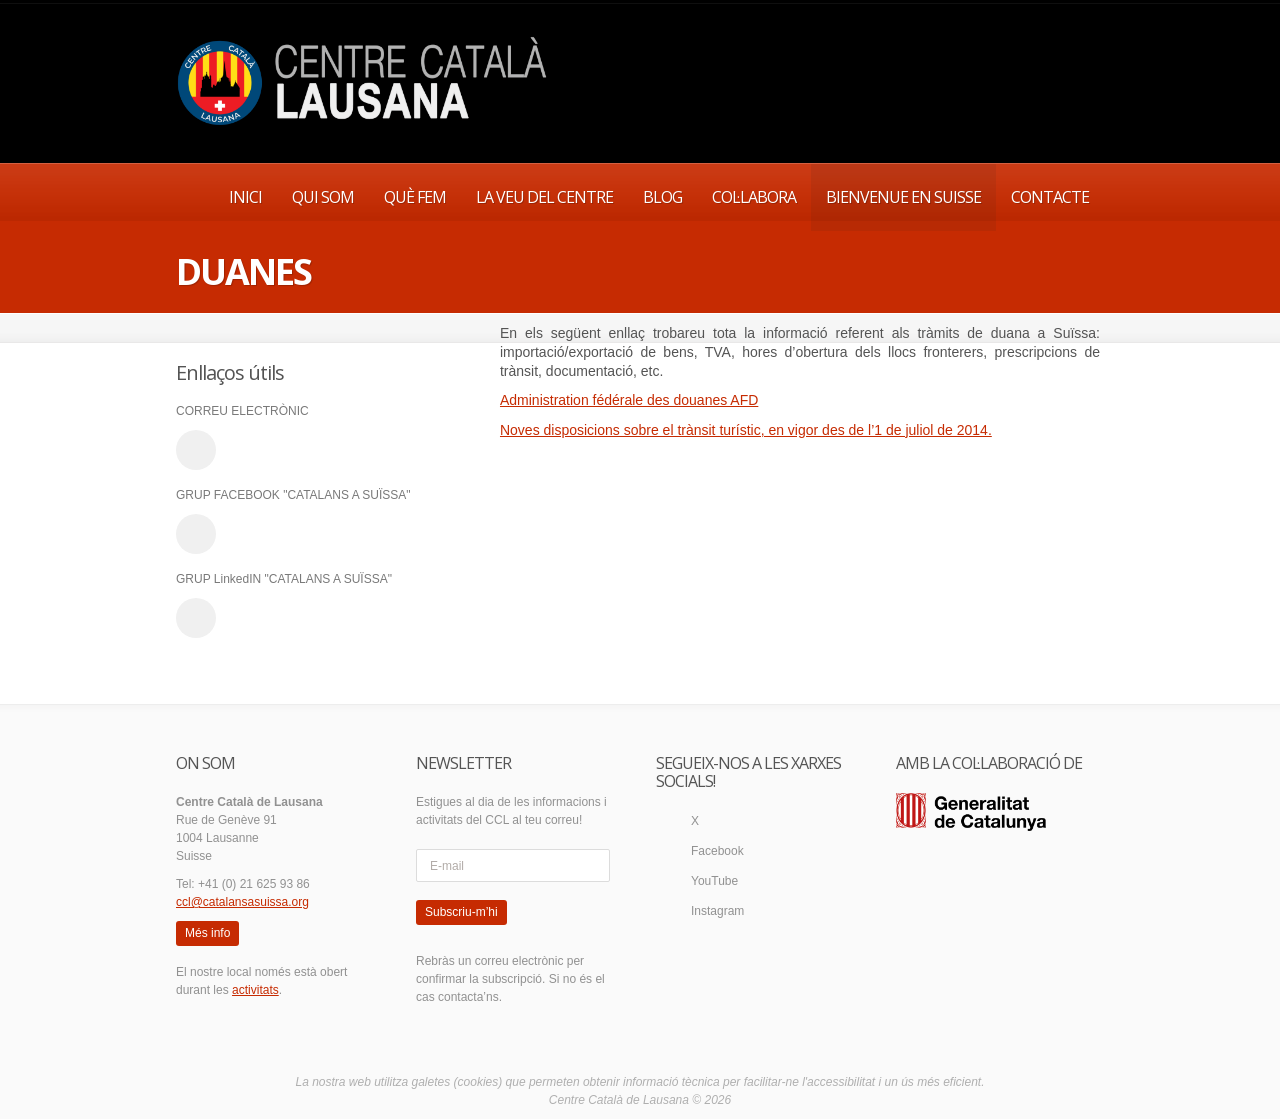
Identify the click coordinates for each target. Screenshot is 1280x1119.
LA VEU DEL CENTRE (544, 197)
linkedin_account (196, 618)
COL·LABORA (754, 197)
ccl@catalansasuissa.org (242, 902)
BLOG (662, 197)
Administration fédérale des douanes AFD (629, 400)
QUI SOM (323, 197)
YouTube (714, 881)
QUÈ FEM (415, 197)
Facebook (717, 851)
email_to (196, 450)
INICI (245, 197)
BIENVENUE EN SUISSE (903, 197)
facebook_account (196, 534)
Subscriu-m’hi (461, 912)
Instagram (717, 911)
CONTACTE (1050, 197)
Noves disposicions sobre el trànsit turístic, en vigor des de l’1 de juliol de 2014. (746, 430)
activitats (255, 990)
